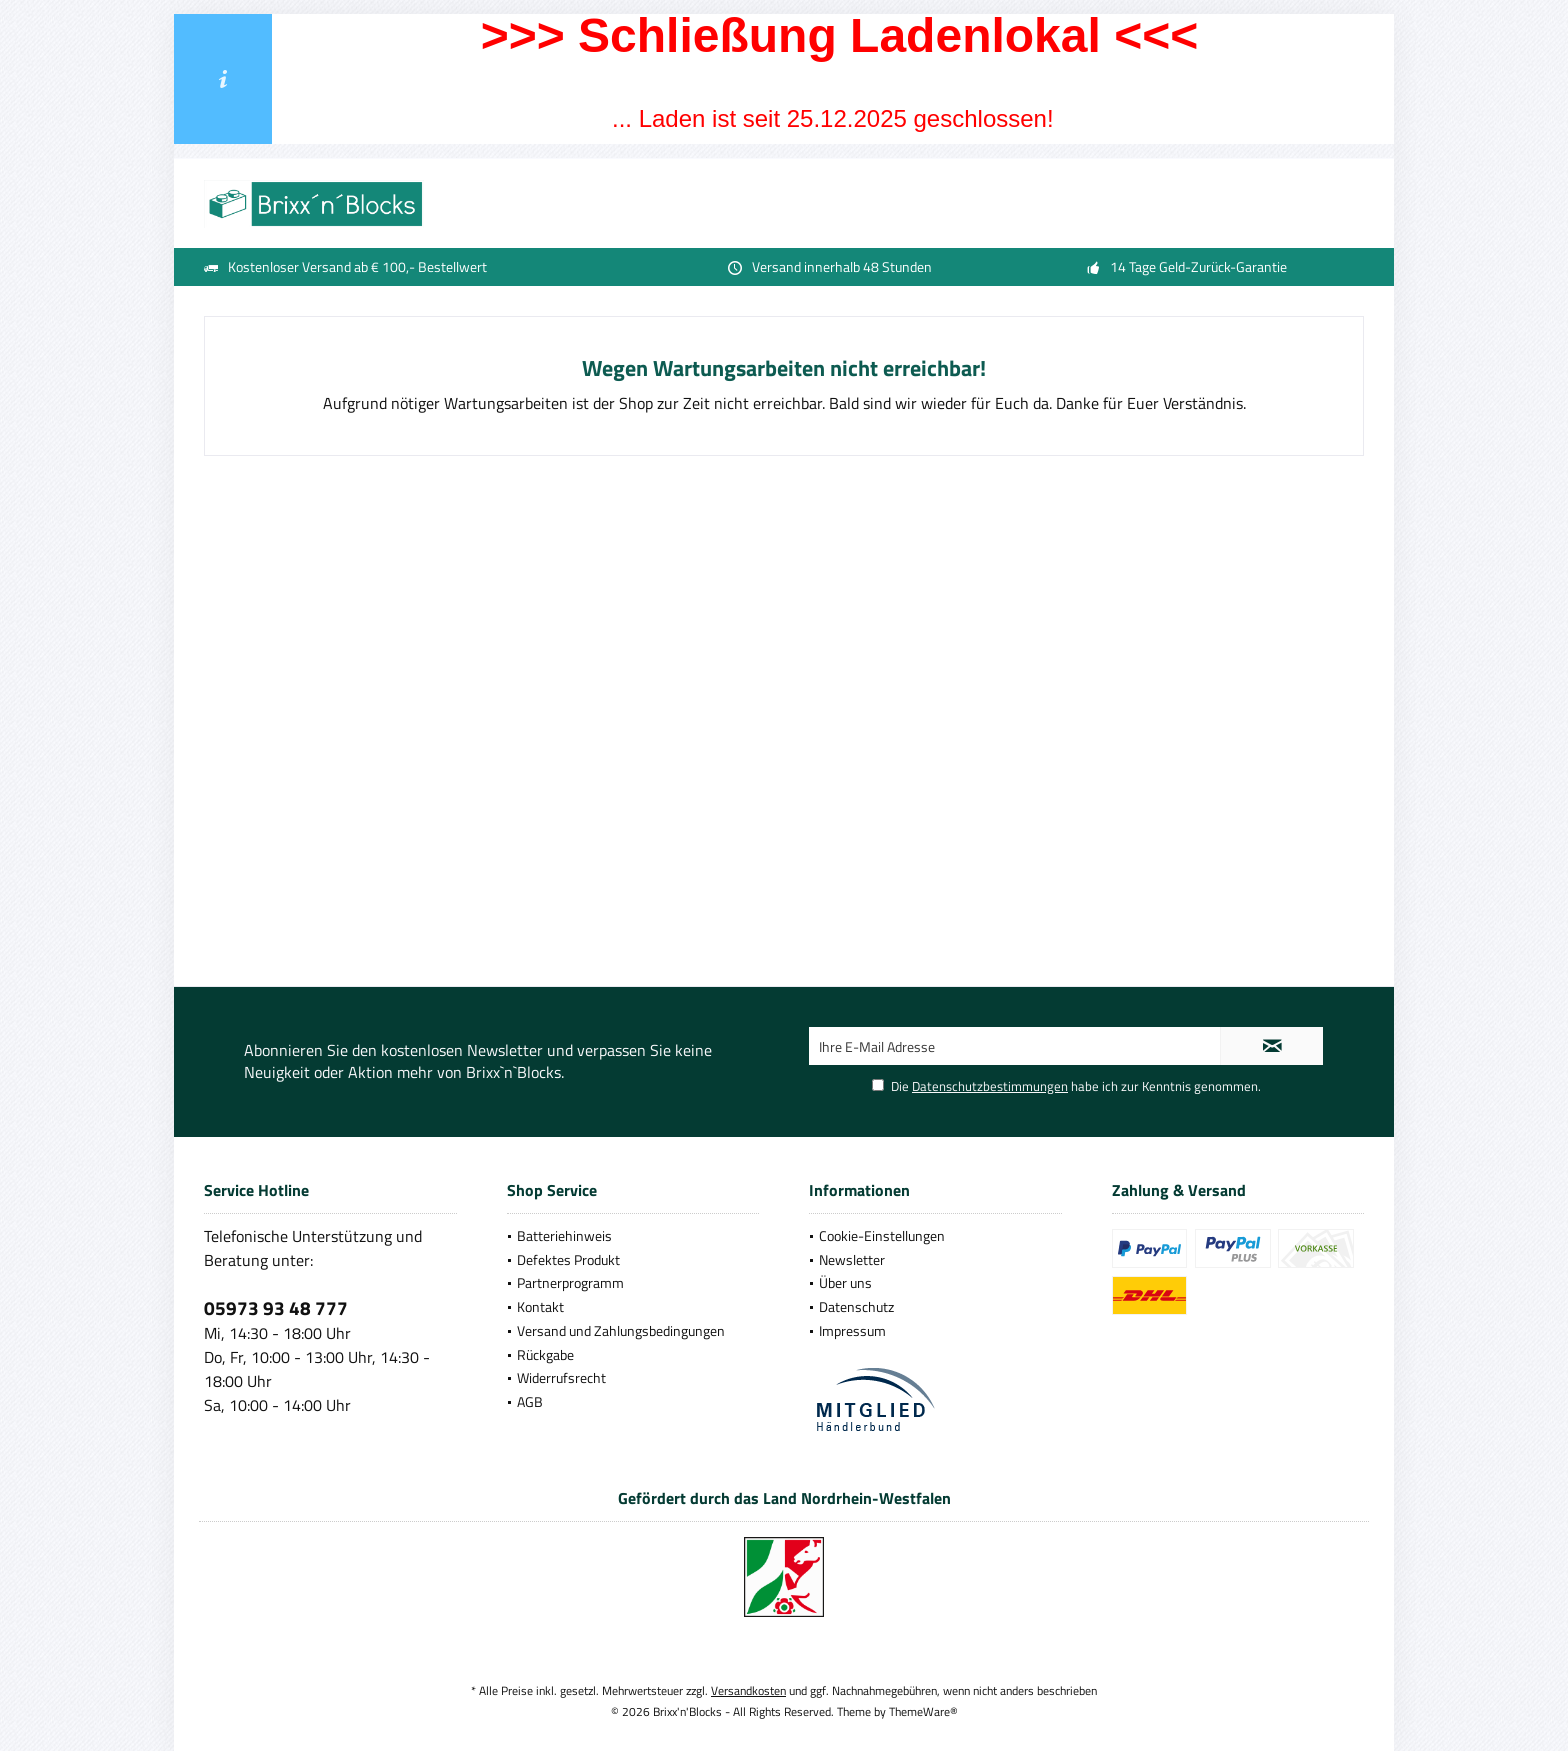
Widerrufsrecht (561, 1377)
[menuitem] (633, 1236)
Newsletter (852, 1259)
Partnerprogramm (570, 1282)
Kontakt (540, 1306)
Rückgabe (545, 1354)
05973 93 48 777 (276, 1307)
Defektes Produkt (568, 1259)
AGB (530, 1401)
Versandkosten (748, 1690)
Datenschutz (856, 1306)
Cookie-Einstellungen (882, 1235)
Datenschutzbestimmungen (990, 1086)
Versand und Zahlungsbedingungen (621, 1330)
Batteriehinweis (564, 1235)
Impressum (852, 1330)
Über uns (845, 1282)
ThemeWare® (923, 1711)
